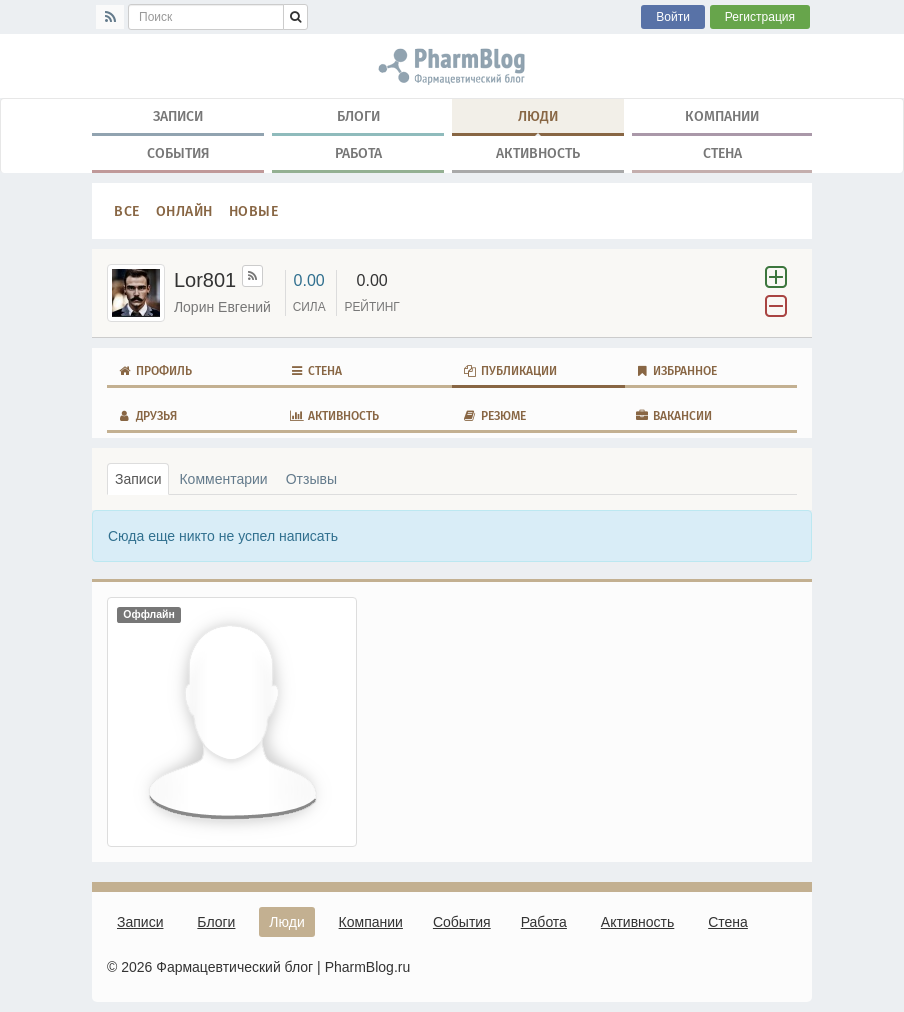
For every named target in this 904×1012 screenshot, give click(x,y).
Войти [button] (673, 17)
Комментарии (223, 479)
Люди (538, 120)
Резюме (494, 416)
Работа (358, 153)
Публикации (509, 371)
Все (127, 211)
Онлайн (184, 211)
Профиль (154, 371)
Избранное (676, 371)
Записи (178, 116)
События (178, 153)
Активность (538, 153)
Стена (722, 153)
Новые (254, 211)
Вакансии (674, 416)
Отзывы (311, 479)
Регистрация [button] (760, 17)
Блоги (358, 116)
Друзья (147, 416)
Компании (722, 116)
